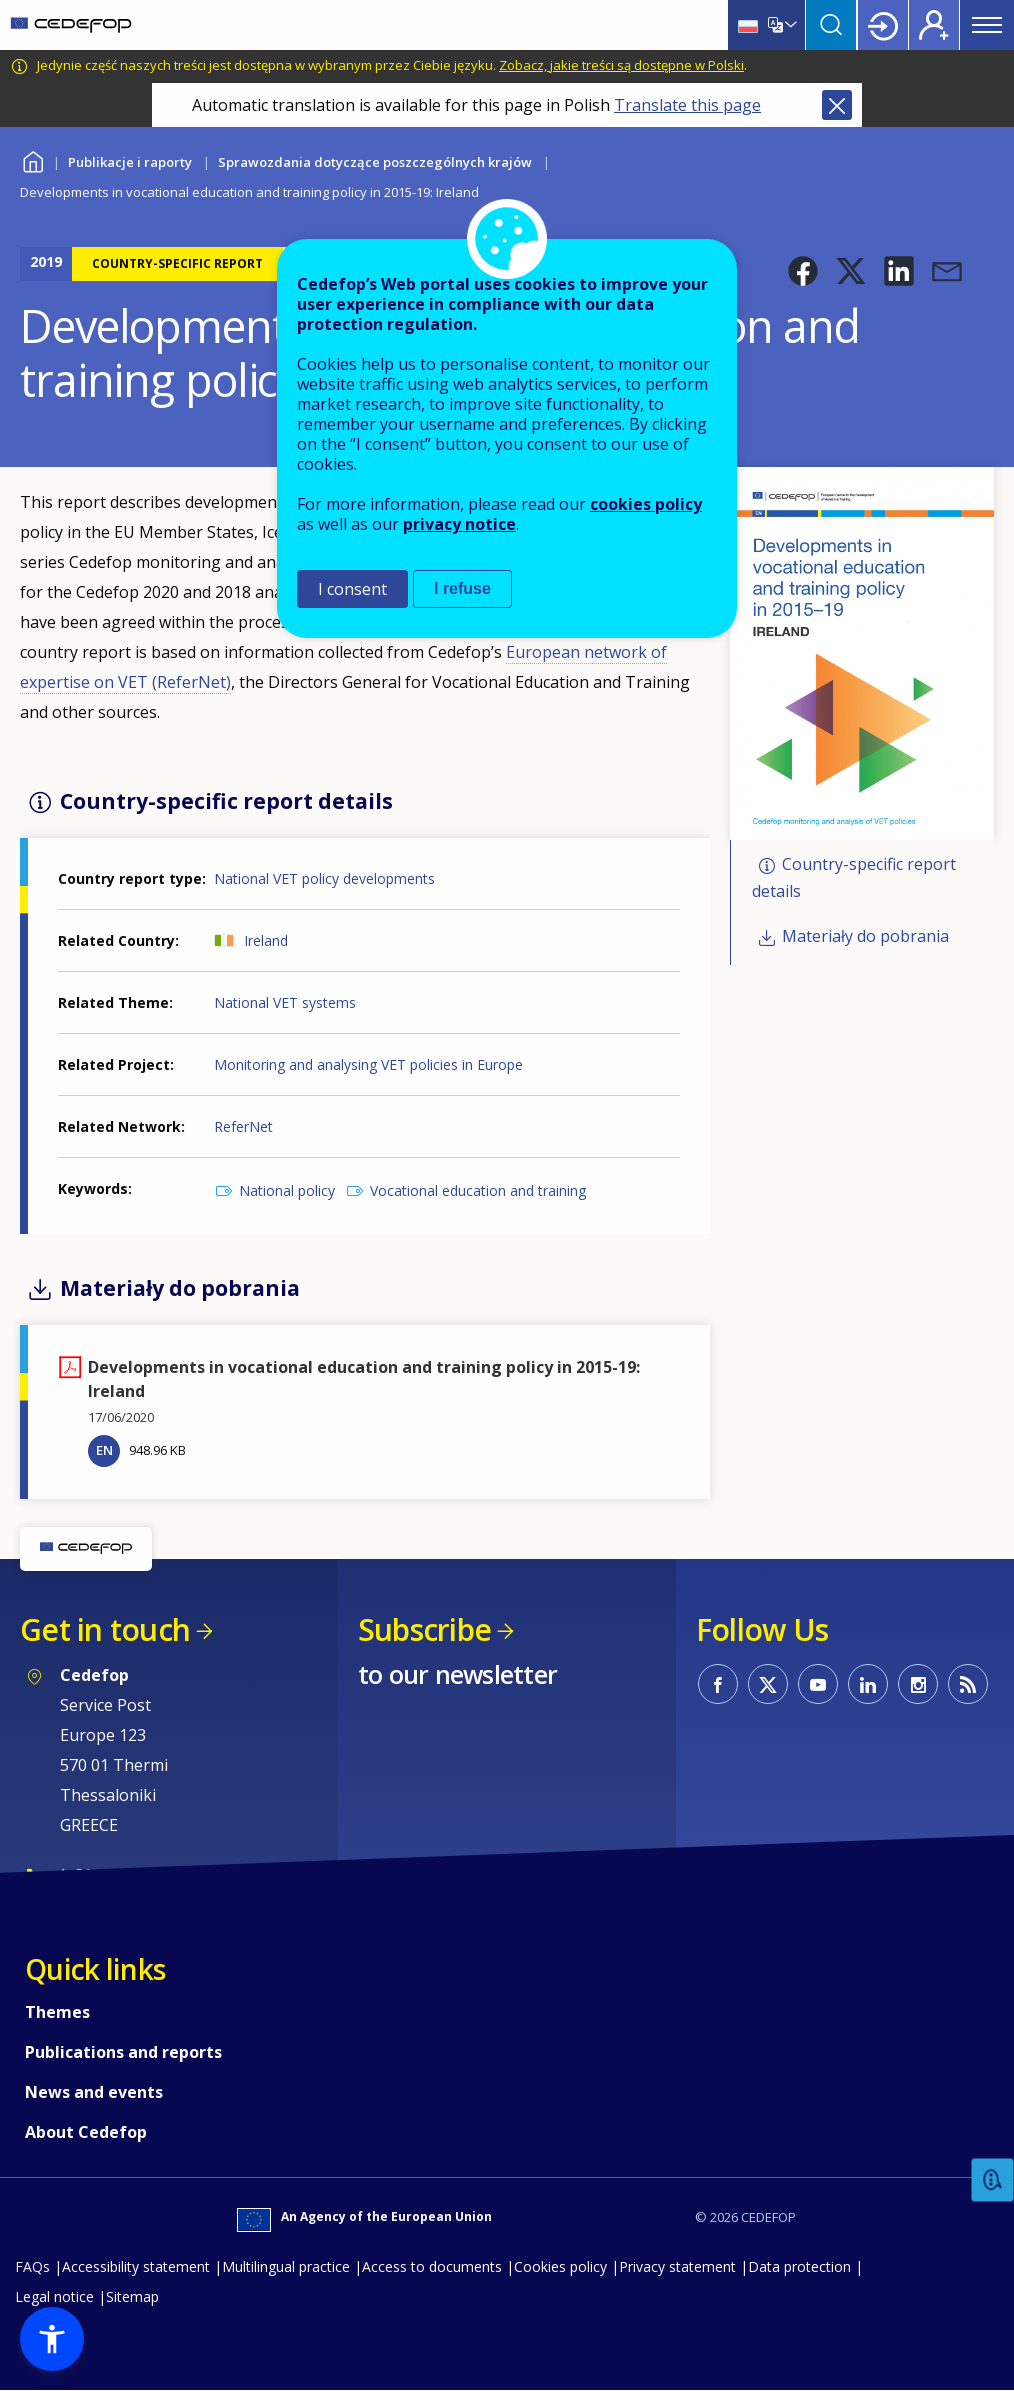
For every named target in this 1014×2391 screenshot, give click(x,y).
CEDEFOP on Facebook (718, 1684)
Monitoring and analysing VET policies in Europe (368, 1064)
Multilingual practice (286, 2266)
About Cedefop (86, 2132)
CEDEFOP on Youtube (818, 1684)
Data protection (799, 2266)
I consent (352, 589)
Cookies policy (560, 2266)
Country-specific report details (854, 877)
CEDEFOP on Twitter (768, 1684)
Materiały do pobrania (865, 937)
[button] (803, 271)
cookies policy (646, 504)
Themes (57, 2012)
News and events (94, 2092)
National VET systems (285, 1002)
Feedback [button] (993, 2180)
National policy (287, 1190)
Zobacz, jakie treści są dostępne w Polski (621, 65)
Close (837, 105)
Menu (987, 25)
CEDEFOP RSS (968, 1684)
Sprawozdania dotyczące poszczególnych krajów (375, 162)
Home (32, 159)
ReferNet (243, 1126)
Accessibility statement (136, 2266)
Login (883, 25)
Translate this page (687, 105)
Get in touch (105, 1629)
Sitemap (132, 2296)
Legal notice (54, 2296)
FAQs (32, 2266)
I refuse (462, 588)
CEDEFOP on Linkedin (868, 1684)
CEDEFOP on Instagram (918, 1684)
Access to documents (432, 2266)
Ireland (266, 940)
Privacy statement (677, 2266)
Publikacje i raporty (130, 162)
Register (934, 25)
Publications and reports (123, 2052)
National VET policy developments (324, 878)
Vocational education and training (478, 1190)
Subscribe (424, 1629)
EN (104, 1450)
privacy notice (459, 524)
